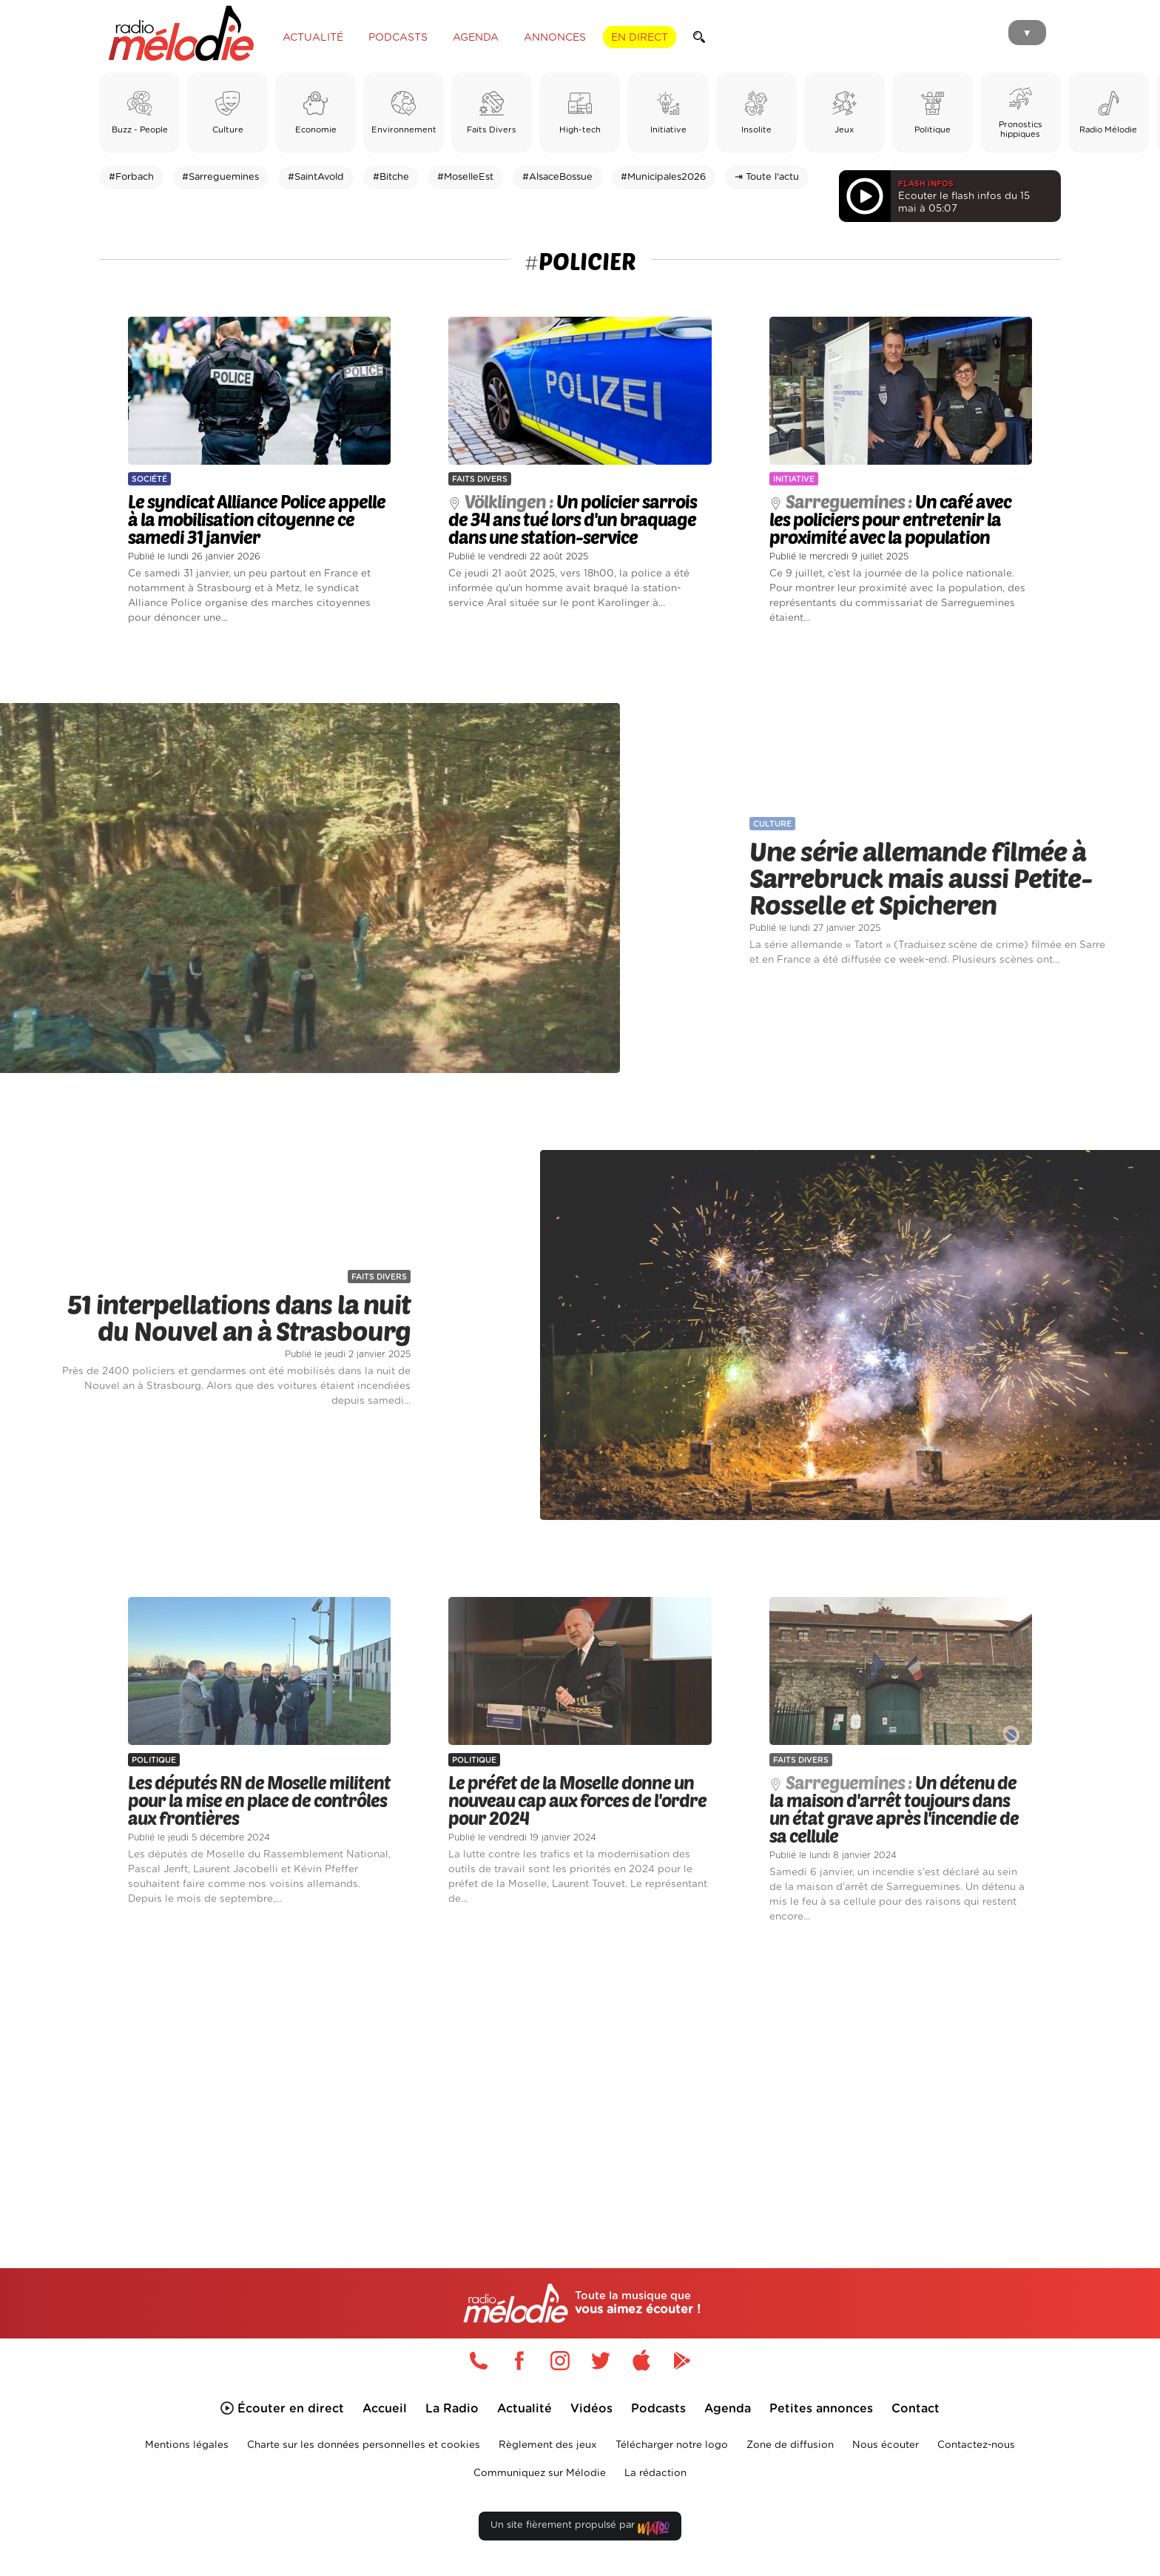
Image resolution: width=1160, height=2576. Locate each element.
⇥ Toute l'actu (767, 177)
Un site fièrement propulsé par (580, 2528)
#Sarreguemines (220, 177)
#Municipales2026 (663, 177)
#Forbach (131, 177)
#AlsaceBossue (557, 177)
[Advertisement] (580, 2078)
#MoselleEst (465, 177)
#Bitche (391, 177)
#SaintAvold (316, 177)
